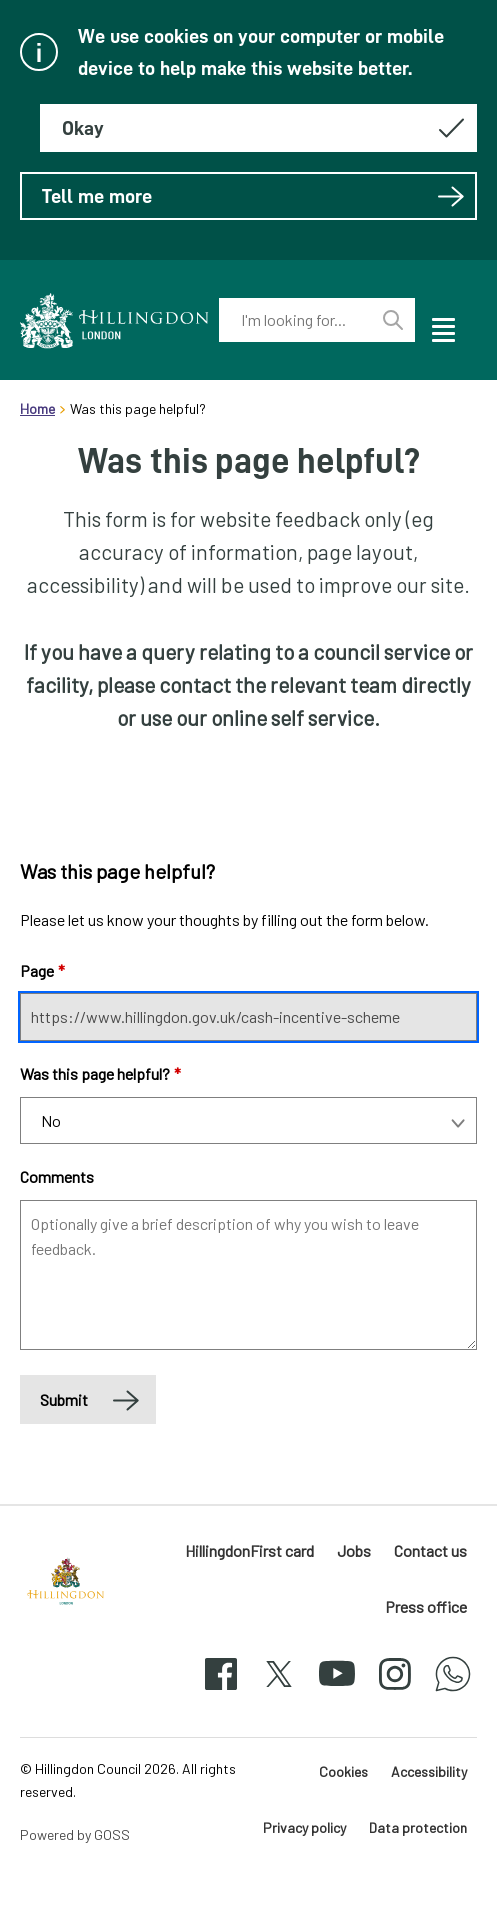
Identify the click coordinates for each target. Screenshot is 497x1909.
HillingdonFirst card (249, 1550)
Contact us (430, 1550)
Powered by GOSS (75, 1834)
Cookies (343, 1771)
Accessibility (429, 1771)
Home (37, 408)
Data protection (418, 1827)
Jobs (354, 1550)
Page (42, 970)
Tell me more (253, 196)
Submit (64, 1399)
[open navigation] (442, 327)
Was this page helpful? (100, 1073)
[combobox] (295, 320)
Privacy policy (304, 1827)
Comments (57, 1176)
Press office (426, 1606)
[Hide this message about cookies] (258, 128)
